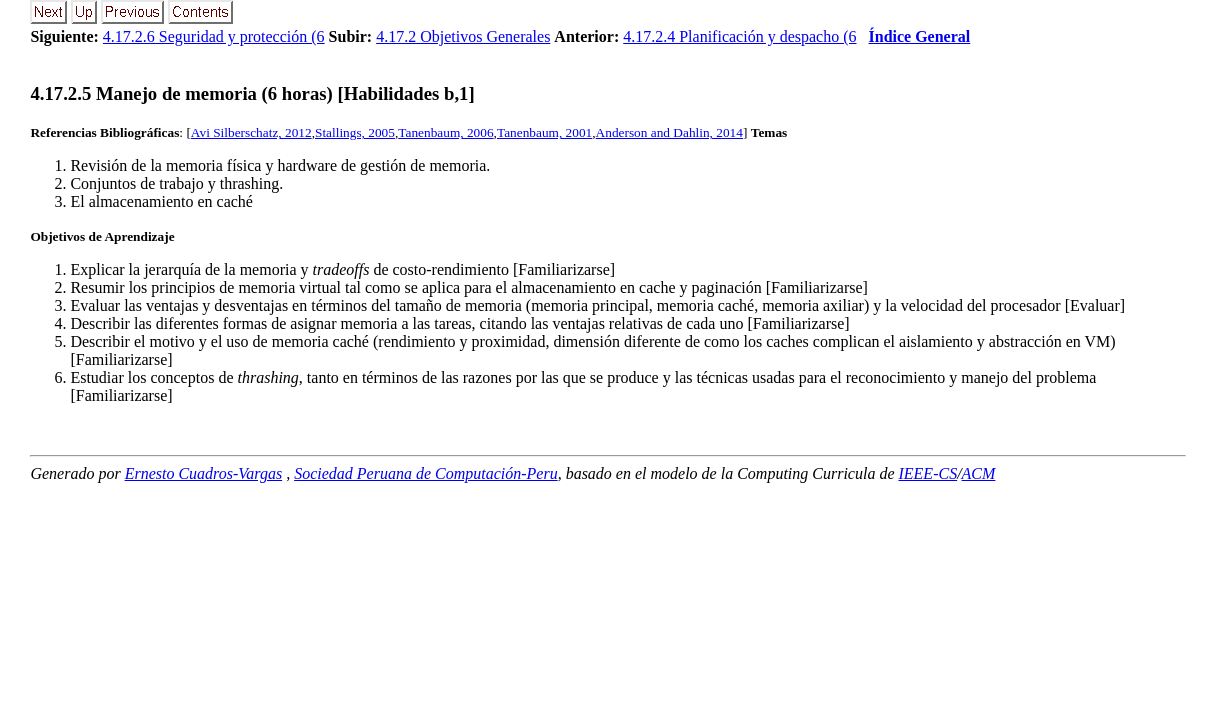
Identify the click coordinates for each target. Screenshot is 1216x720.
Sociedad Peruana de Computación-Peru (426, 473)
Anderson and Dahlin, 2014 (669, 132)
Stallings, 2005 (355, 132)
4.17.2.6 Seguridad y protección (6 (214, 36)
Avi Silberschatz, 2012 (251, 132)
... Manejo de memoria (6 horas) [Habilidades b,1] (252, 93)
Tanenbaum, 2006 (445, 132)
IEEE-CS (927, 473)
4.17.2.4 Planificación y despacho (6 (739, 36)
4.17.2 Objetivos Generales (463, 36)
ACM (979, 473)
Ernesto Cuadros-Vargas (204, 473)
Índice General (920, 36)
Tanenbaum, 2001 (544, 132)
